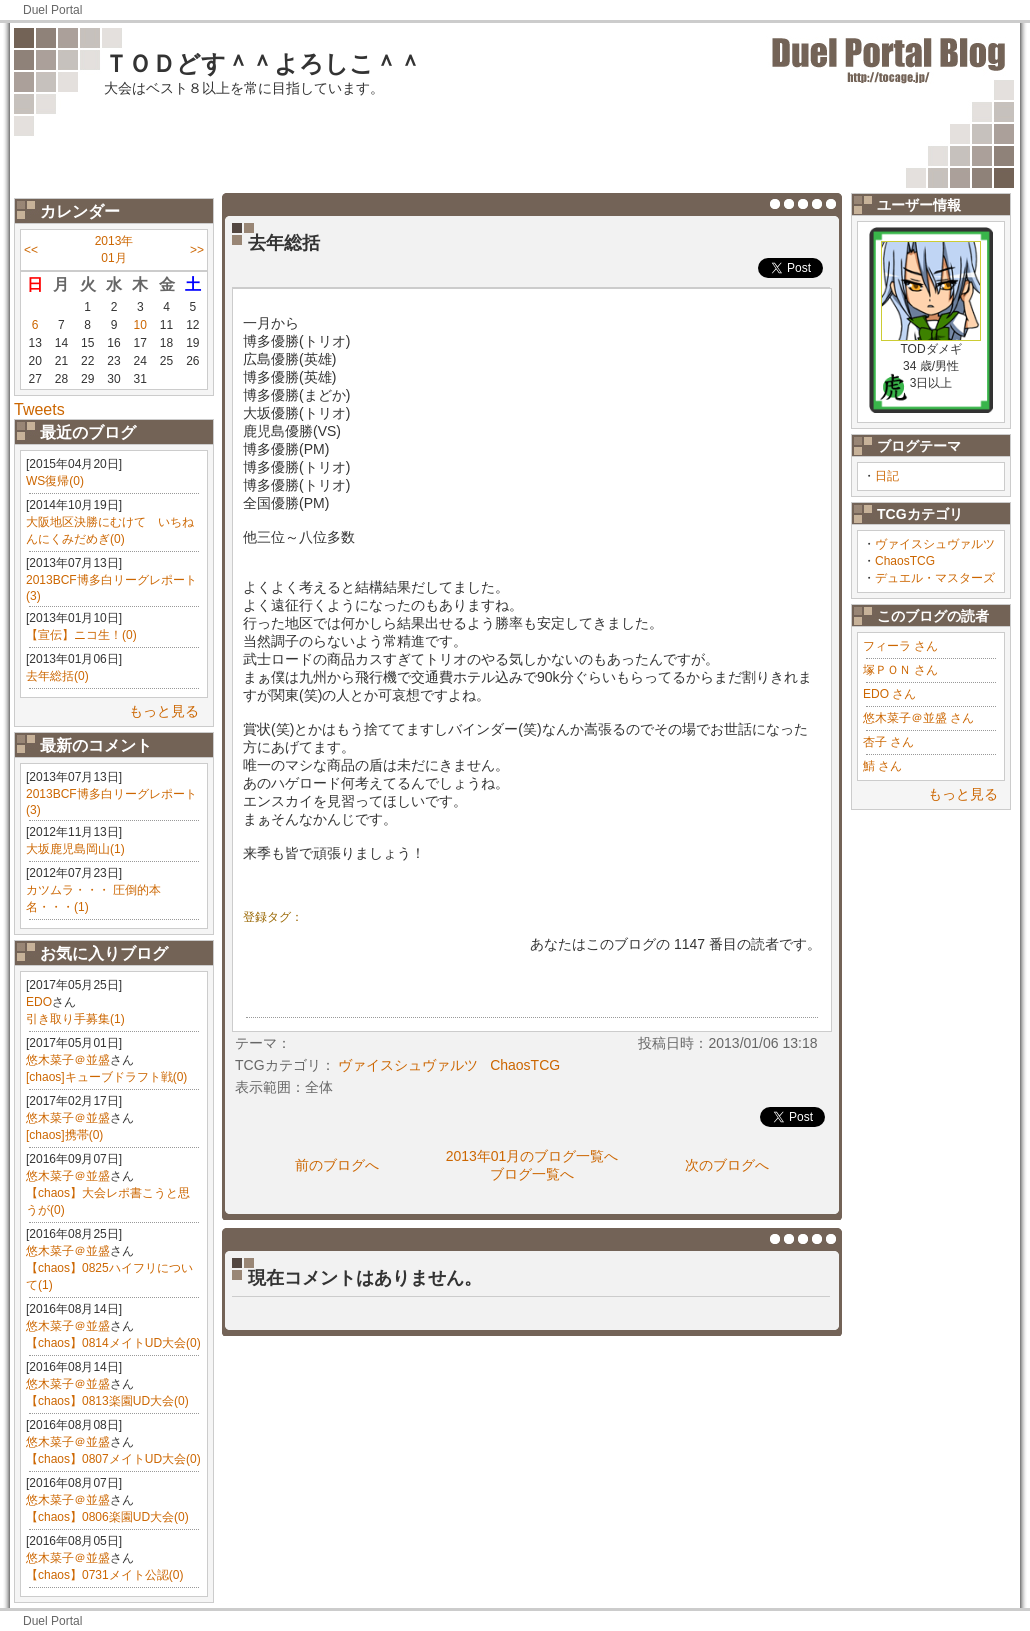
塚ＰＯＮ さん (900, 670)
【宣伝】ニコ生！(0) (81, 635)
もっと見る (164, 711)
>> (197, 250)
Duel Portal (52, 10)
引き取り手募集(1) (75, 1019)
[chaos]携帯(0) (64, 1135)
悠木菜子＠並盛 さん (918, 718)
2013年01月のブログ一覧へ (532, 1156)
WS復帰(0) (55, 481)
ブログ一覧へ (532, 1174)
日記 (887, 476)
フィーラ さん (900, 646)
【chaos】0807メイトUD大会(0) (113, 1459)
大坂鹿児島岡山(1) (75, 849)
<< (31, 250)
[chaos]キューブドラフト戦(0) (106, 1077)
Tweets (39, 409)
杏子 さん (888, 742)
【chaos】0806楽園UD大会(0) (107, 1517)
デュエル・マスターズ (935, 578)
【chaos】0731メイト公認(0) (104, 1575)
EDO (39, 1002)
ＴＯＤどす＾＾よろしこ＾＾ (263, 63)
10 (140, 325)
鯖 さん (882, 766)
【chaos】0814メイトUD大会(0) (113, 1343)
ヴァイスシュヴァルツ (935, 544)
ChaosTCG (905, 561)
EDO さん (889, 694)
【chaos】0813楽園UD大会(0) (107, 1401)
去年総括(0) (57, 676)
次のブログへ (727, 1165)
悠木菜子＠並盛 (68, 1060)
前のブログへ (337, 1165)
